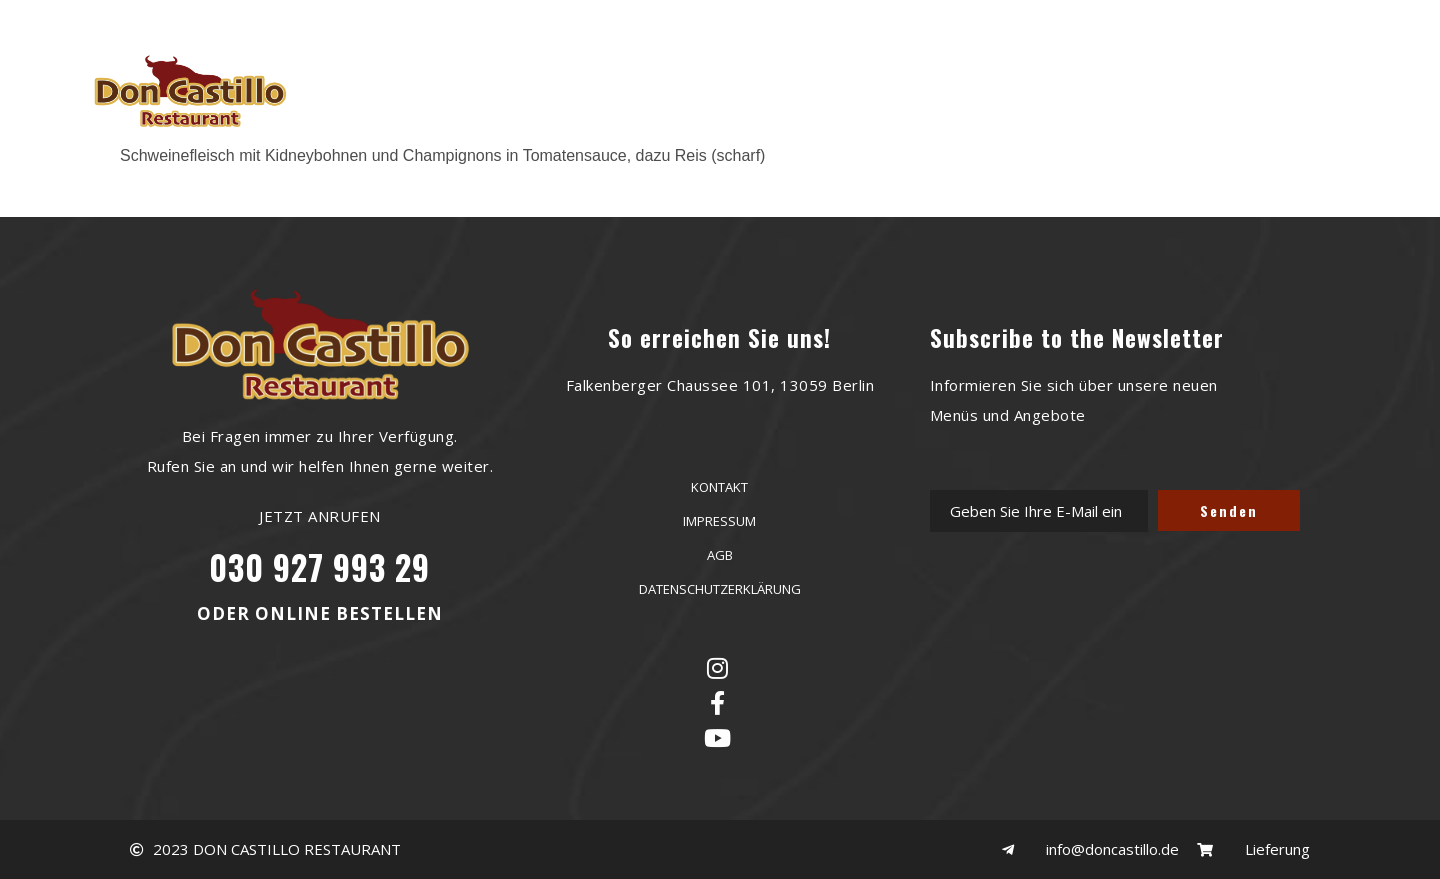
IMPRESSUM (719, 521)
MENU (742, 89)
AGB (720, 555)
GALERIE (831, 89)
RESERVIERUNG (630, 89)
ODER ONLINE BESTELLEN (320, 613)
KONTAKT (931, 89)
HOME (517, 89)
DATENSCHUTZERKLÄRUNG (720, 589)
